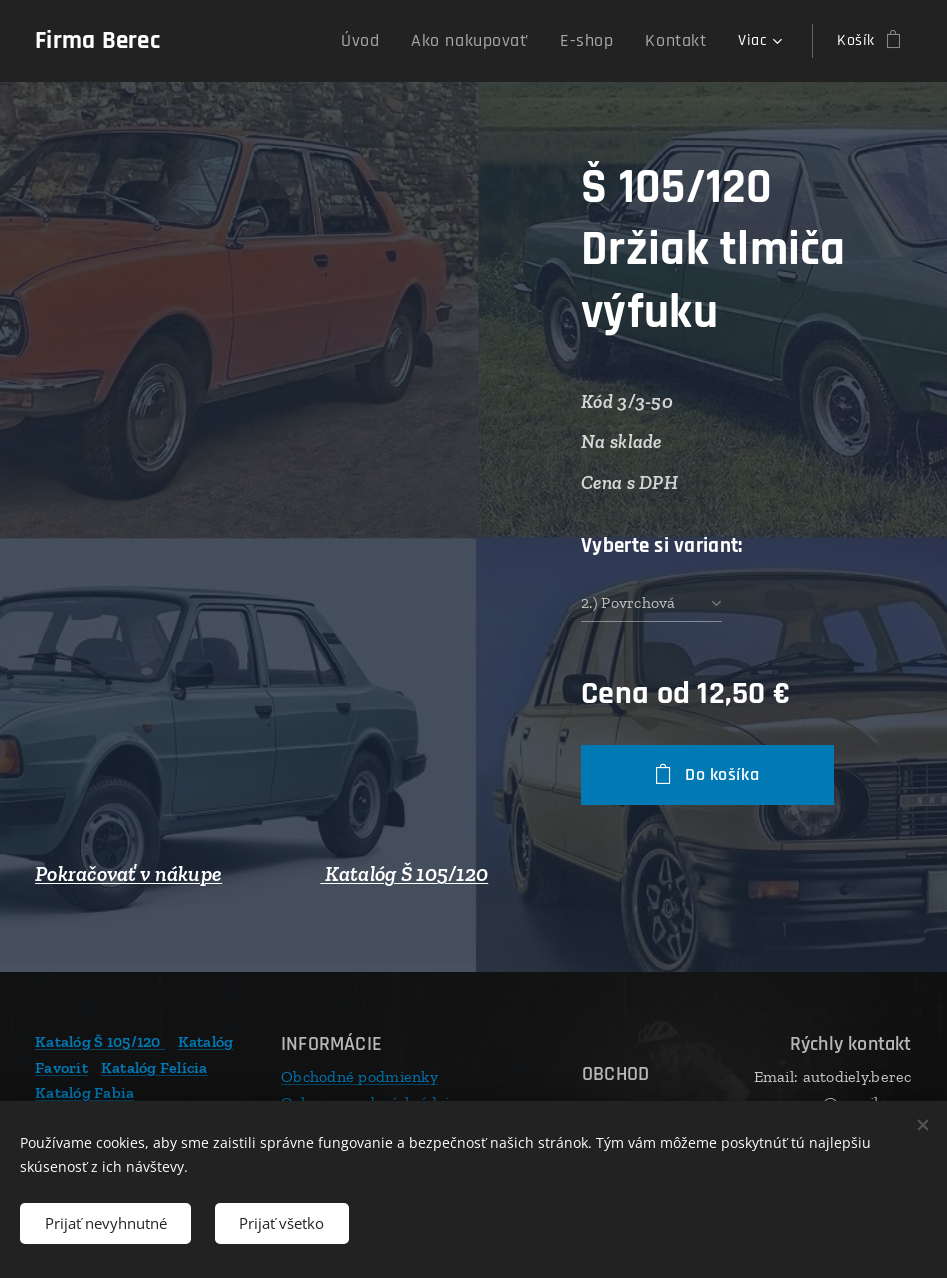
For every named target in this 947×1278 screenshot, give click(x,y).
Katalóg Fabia (85, 1092)
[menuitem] (393, 41)
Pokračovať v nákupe (128, 874)
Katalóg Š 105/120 (404, 874)
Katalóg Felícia (154, 1067)
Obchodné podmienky (359, 1076)
